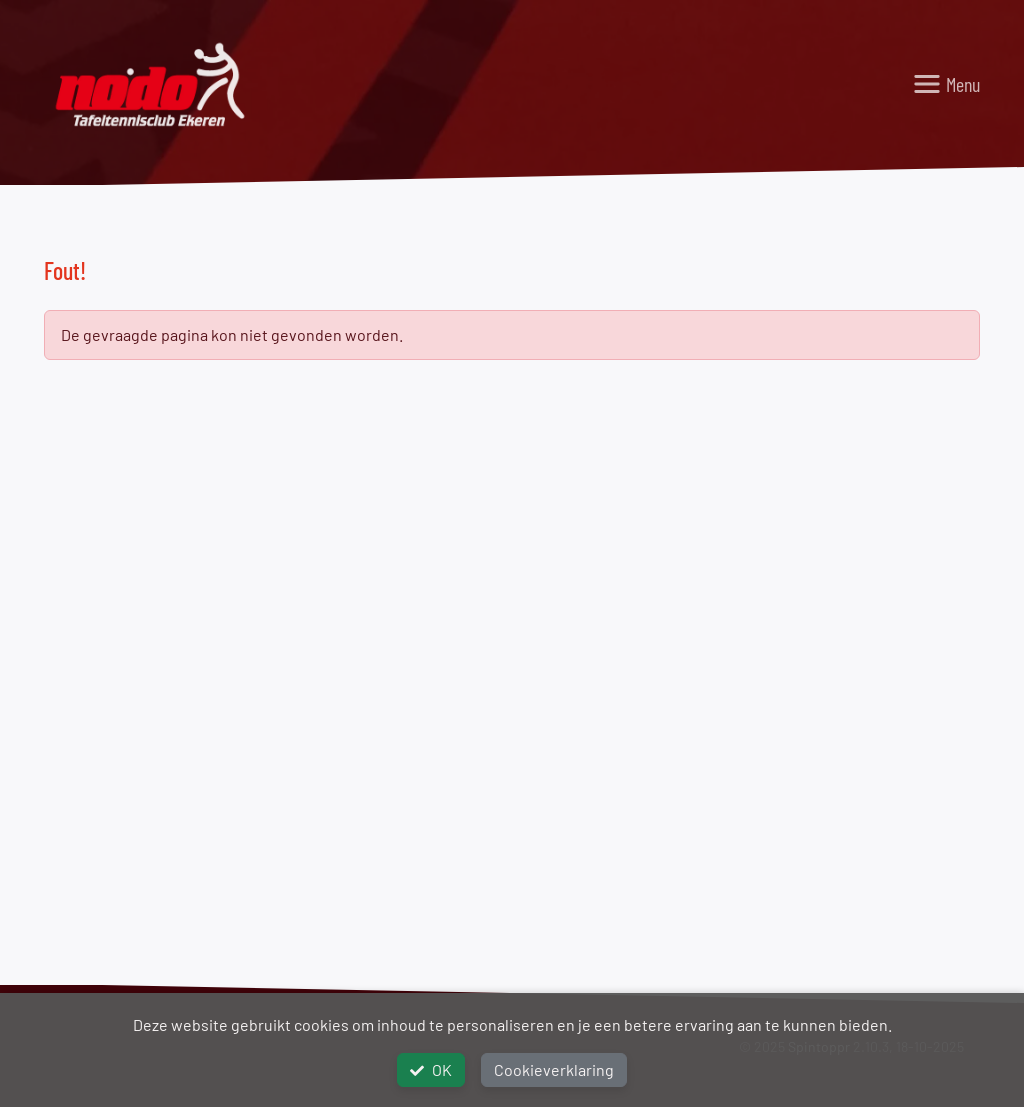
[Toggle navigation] (946, 84)
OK (431, 1069)
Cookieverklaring (554, 1069)
